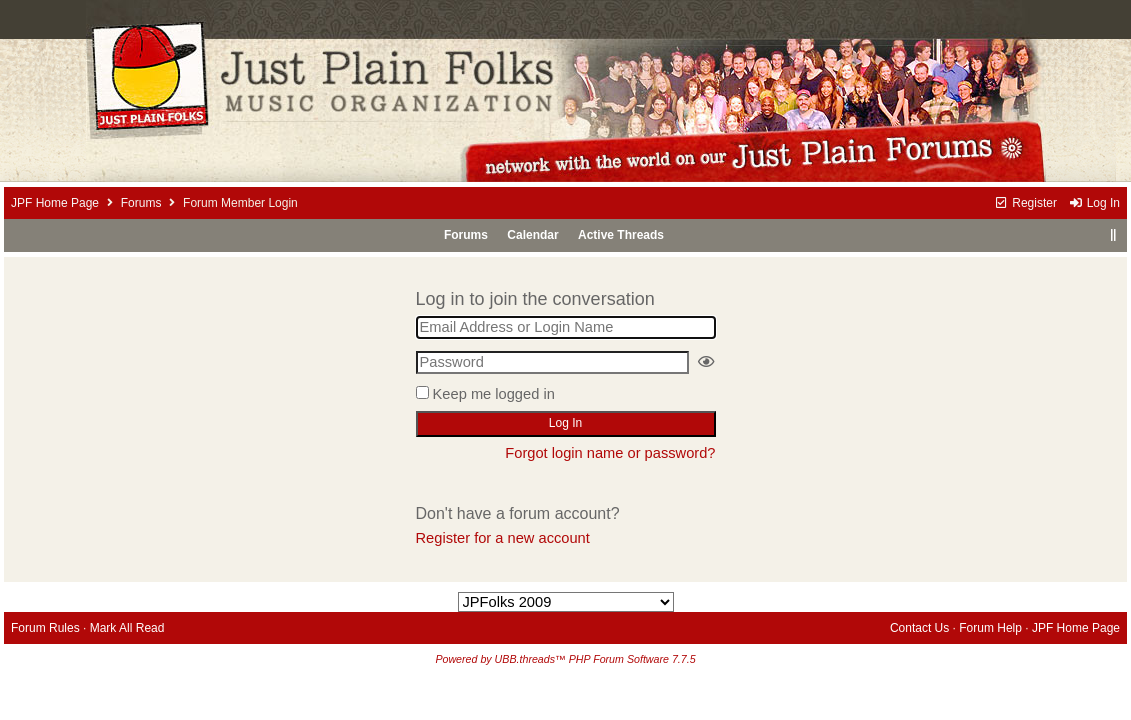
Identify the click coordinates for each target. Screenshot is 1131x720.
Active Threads (621, 235)
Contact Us (919, 628)
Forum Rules (45, 628)
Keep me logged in (494, 394)
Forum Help (990, 628)
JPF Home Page (55, 203)
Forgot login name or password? (610, 453)
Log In (1094, 203)
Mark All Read (127, 628)
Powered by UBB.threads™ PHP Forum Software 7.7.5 (565, 659)
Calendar (532, 235)
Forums (141, 203)
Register (1025, 203)
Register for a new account (503, 538)
